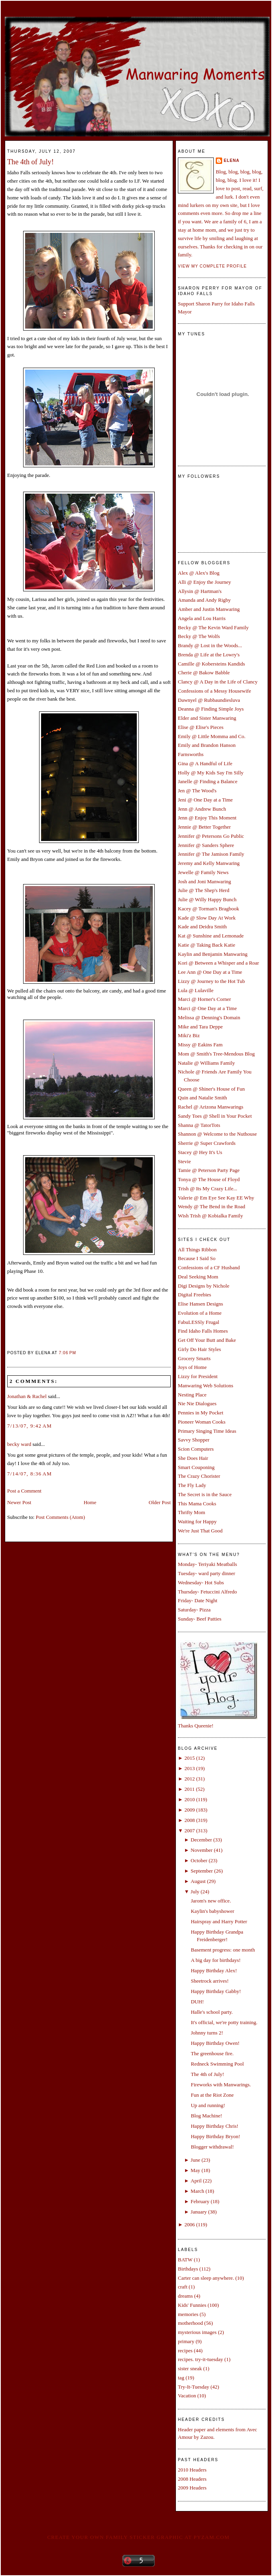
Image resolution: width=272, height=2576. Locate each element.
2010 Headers (192, 2470)
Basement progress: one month (223, 1950)
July (195, 1892)
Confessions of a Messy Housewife (214, 691)
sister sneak (190, 2368)
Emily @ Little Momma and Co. (211, 736)
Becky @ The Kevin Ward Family (213, 627)
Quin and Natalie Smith (202, 1098)
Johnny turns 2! (207, 2033)
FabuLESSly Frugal (198, 1322)
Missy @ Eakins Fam (200, 1045)
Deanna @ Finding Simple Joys (211, 709)
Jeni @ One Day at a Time (205, 800)
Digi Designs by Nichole (203, 1286)
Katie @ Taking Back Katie (206, 945)
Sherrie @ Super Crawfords (206, 1143)
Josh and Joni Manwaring (204, 881)
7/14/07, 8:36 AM (29, 1474)
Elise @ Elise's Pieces (200, 727)
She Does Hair (193, 1458)
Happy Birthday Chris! (214, 2126)
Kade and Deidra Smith (202, 927)
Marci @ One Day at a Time (207, 1008)
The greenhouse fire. (212, 2053)
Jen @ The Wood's (197, 791)
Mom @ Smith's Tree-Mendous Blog (216, 1054)
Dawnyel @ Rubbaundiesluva (209, 700)
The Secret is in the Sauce (205, 1494)
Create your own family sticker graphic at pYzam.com (138, 2537)
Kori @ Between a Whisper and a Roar (218, 963)
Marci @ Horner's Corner (204, 999)
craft (182, 2287)
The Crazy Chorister (199, 1476)
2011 (189, 1789)
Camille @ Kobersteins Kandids (211, 664)
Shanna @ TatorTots (199, 1125)
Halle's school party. (212, 2012)
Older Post (160, 1502)
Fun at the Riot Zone (212, 2095)
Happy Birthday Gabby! (216, 1991)
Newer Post (19, 1502)
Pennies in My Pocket (200, 1413)
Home (90, 1502)
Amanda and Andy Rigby (204, 600)
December (201, 1840)
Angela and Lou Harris (202, 618)
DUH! (197, 2002)
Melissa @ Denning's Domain (209, 1017)
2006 (189, 2224)
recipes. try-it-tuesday (200, 2359)
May (195, 2170)
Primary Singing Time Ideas (207, 1431)
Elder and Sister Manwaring (207, 718)
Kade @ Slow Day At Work (207, 918)
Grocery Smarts (194, 1358)
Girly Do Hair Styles (199, 1349)
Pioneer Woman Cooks (201, 1422)
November (202, 1850)
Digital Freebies (194, 1295)
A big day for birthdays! (215, 1960)
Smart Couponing (196, 1467)
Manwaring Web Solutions (205, 1385)
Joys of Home (192, 1367)
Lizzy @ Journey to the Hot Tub (211, 981)
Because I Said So (196, 1258)
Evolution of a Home (199, 1313)
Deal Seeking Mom (198, 1277)
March (197, 2191)
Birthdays (188, 2269)
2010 (189, 1799)
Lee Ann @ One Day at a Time (210, 972)
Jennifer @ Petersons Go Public (211, 836)
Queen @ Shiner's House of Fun (211, 1089)
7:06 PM (67, 1353)
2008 (189, 1820)
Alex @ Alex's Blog (198, 573)
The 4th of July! (30, 162)
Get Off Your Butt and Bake (207, 1340)
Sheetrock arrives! (210, 1981)
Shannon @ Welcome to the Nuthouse (217, 1134)
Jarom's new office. (211, 1901)
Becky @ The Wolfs (199, 636)
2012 (189, 1779)
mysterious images (197, 2332)
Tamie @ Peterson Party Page (209, 1170)
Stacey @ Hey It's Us (200, 1152)
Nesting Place (192, 1395)
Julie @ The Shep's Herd (203, 890)
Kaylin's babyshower (212, 1911)
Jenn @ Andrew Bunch (202, 809)
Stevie (184, 1161)
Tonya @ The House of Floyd (209, 1179)
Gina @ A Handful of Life (205, 763)
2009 (189, 1810)
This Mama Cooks (197, 1504)
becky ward (19, 1444)
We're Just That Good (200, 1531)
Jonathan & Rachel (27, 1396)
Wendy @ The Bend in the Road (211, 1206)
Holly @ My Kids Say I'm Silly (211, 773)
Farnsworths (190, 754)
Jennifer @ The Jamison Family (211, 854)
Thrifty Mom (191, 1512)
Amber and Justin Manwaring (209, 609)
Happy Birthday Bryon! (215, 2136)
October (199, 1860)
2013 (189, 1768)
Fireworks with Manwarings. (221, 2085)
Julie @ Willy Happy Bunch (207, 899)
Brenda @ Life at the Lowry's (209, 655)
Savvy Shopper (193, 1440)
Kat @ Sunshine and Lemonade (211, 936)
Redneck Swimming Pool (217, 2064)
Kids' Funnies (192, 2305)
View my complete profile (212, 266)
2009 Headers (192, 2488)
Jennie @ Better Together (204, 827)
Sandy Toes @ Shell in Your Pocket (215, 1116)
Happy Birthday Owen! (215, 2043)
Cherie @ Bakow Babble (204, 673)
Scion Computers (196, 1449)
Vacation (187, 2396)
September (202, 1871)
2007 (189, 1831)
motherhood (190, 2323)
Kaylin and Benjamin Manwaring (212, 954)
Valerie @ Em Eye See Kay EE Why (216, 1198)
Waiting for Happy (197, 1521)
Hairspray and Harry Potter (219, 1921)
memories (188, 2314)
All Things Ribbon (197, 1250)
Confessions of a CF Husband (209, 1267)
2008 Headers (192, 2479)
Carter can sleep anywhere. (206, 2278)
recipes (185, 2350)
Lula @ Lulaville (195, 990)
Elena (231, 160)
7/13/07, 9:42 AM (29, 1426)
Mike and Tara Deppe (200, 1027)
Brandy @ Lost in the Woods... (210, 645)
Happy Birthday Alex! (214, 1970)
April (196, 2181)
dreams (185, 2296)
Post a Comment (24, 1491)
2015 (189, 1758)
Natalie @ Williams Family (206, 1063)
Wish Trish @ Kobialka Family (210, 1216)
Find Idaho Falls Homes (203, 1331)
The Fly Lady (192, 1485)
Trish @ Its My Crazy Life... (207, 1188)
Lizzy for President (198, 1376)
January (199, 2212)
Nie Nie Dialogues (197, 1403)
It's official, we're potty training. (224, 2022)
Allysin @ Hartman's (200, 591)
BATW (185, 2260)
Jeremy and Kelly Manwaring (209, 863)
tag (181, 2378)
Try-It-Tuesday (193, 2387)
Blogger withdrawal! (212, 2147)
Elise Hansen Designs (200, 1304)
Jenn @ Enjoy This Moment (207, 818)
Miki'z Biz (189, 1035)
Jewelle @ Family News (203, 872)
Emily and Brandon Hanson (207, 745)
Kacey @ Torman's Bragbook (208, 909)
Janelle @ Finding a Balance (207, 781)
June (195, 2160)
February (200, 2201)
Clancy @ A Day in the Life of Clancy (218, 682)
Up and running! (208, 2105)
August (198, 1881)
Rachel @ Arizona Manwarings (210, 1107)
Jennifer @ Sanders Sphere (206, 845)
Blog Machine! (206, 2116)
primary (186, 2341)
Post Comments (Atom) (60, 1517)
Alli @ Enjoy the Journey (204, 582)
